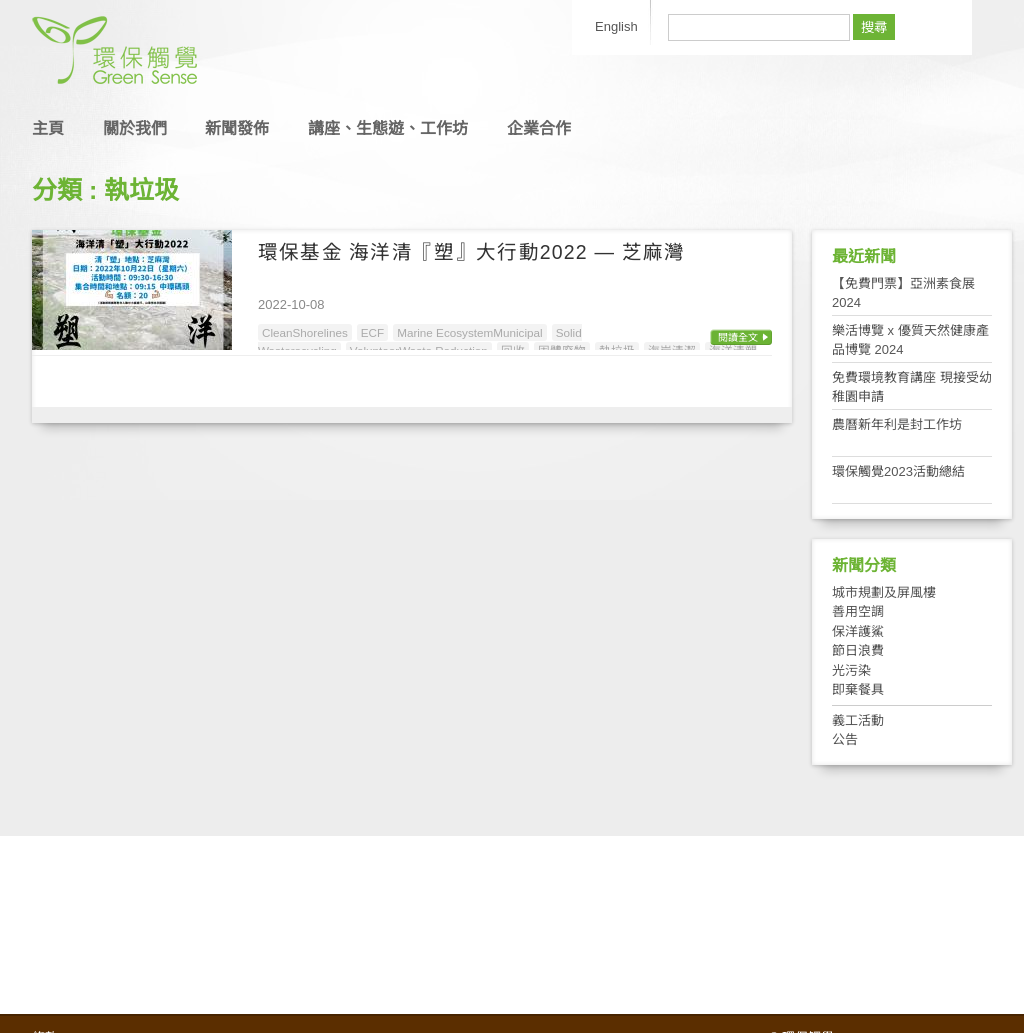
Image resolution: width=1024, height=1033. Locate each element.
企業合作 (539, 128)
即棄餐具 (858, 689)
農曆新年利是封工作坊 (897, 424)
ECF (372, 332)
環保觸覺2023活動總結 (898, 471)
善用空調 (858, 611)
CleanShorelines (305, 332)
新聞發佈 (237, 128)
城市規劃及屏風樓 (884, 592)
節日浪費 (858, 650)
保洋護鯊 (858, 631)
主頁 (48, 128)
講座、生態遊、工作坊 (388, 128)
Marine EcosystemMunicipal (470, 332)
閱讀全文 (738, 337)
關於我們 (135, 128)
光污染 (851, 670)
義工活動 (858, 720)
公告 (845, 739)
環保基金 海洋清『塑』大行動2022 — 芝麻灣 (471, 252)
